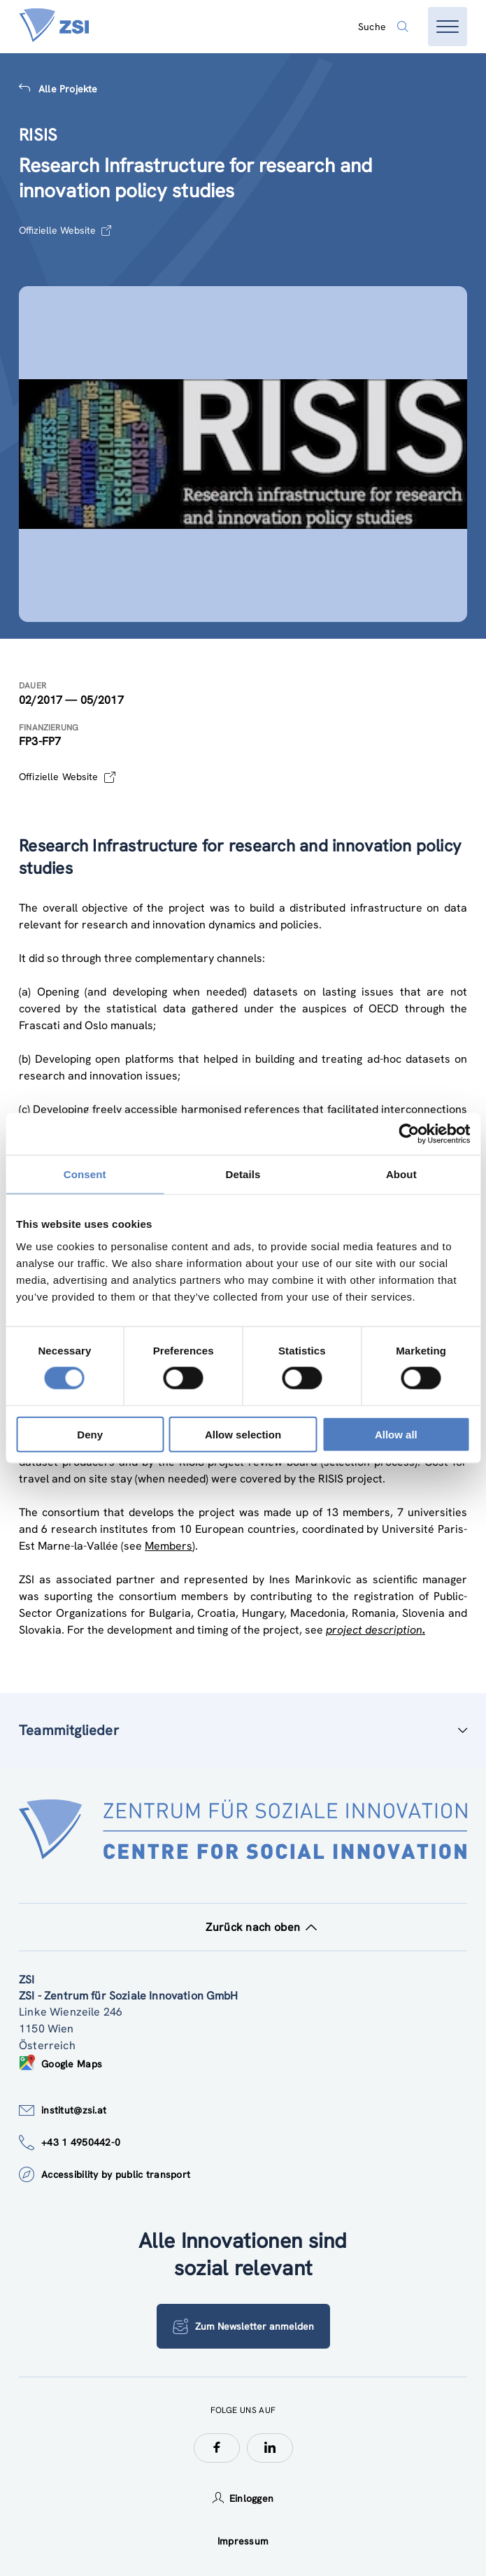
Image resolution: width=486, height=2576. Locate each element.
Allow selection (243, 1434)
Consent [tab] (85, 1174)
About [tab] (401, 1174)
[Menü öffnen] (447, 26)
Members (168, 1545)
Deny (90, 1434)
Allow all (396, 1434)
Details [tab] (243, 1174)
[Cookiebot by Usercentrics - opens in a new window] (409, 1134)
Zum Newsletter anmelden (243, 2326)
